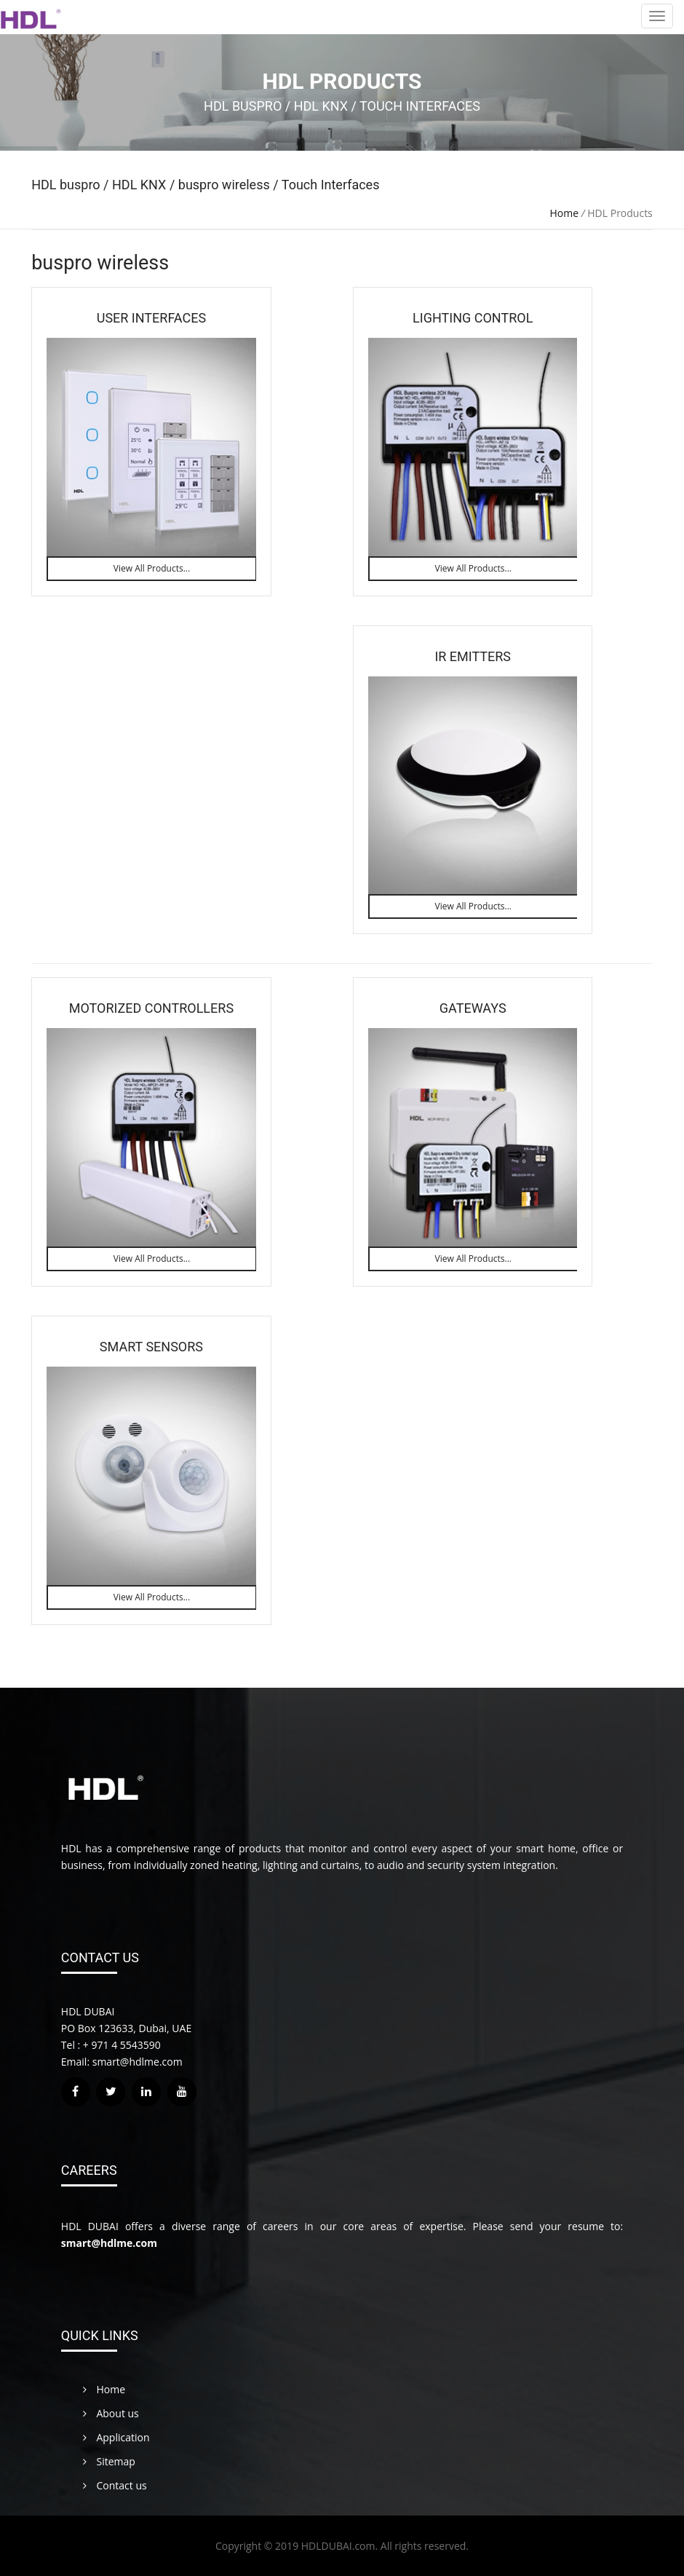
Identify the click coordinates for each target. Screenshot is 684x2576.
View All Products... (152, 568)
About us (111, 2413)
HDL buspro (67, 184)
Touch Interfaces (329, 184)
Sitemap (109, 2461)
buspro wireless (224, 184)
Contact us (115, 2485)
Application (116, 2437)
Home (564, 213)
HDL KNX (141, 184)
